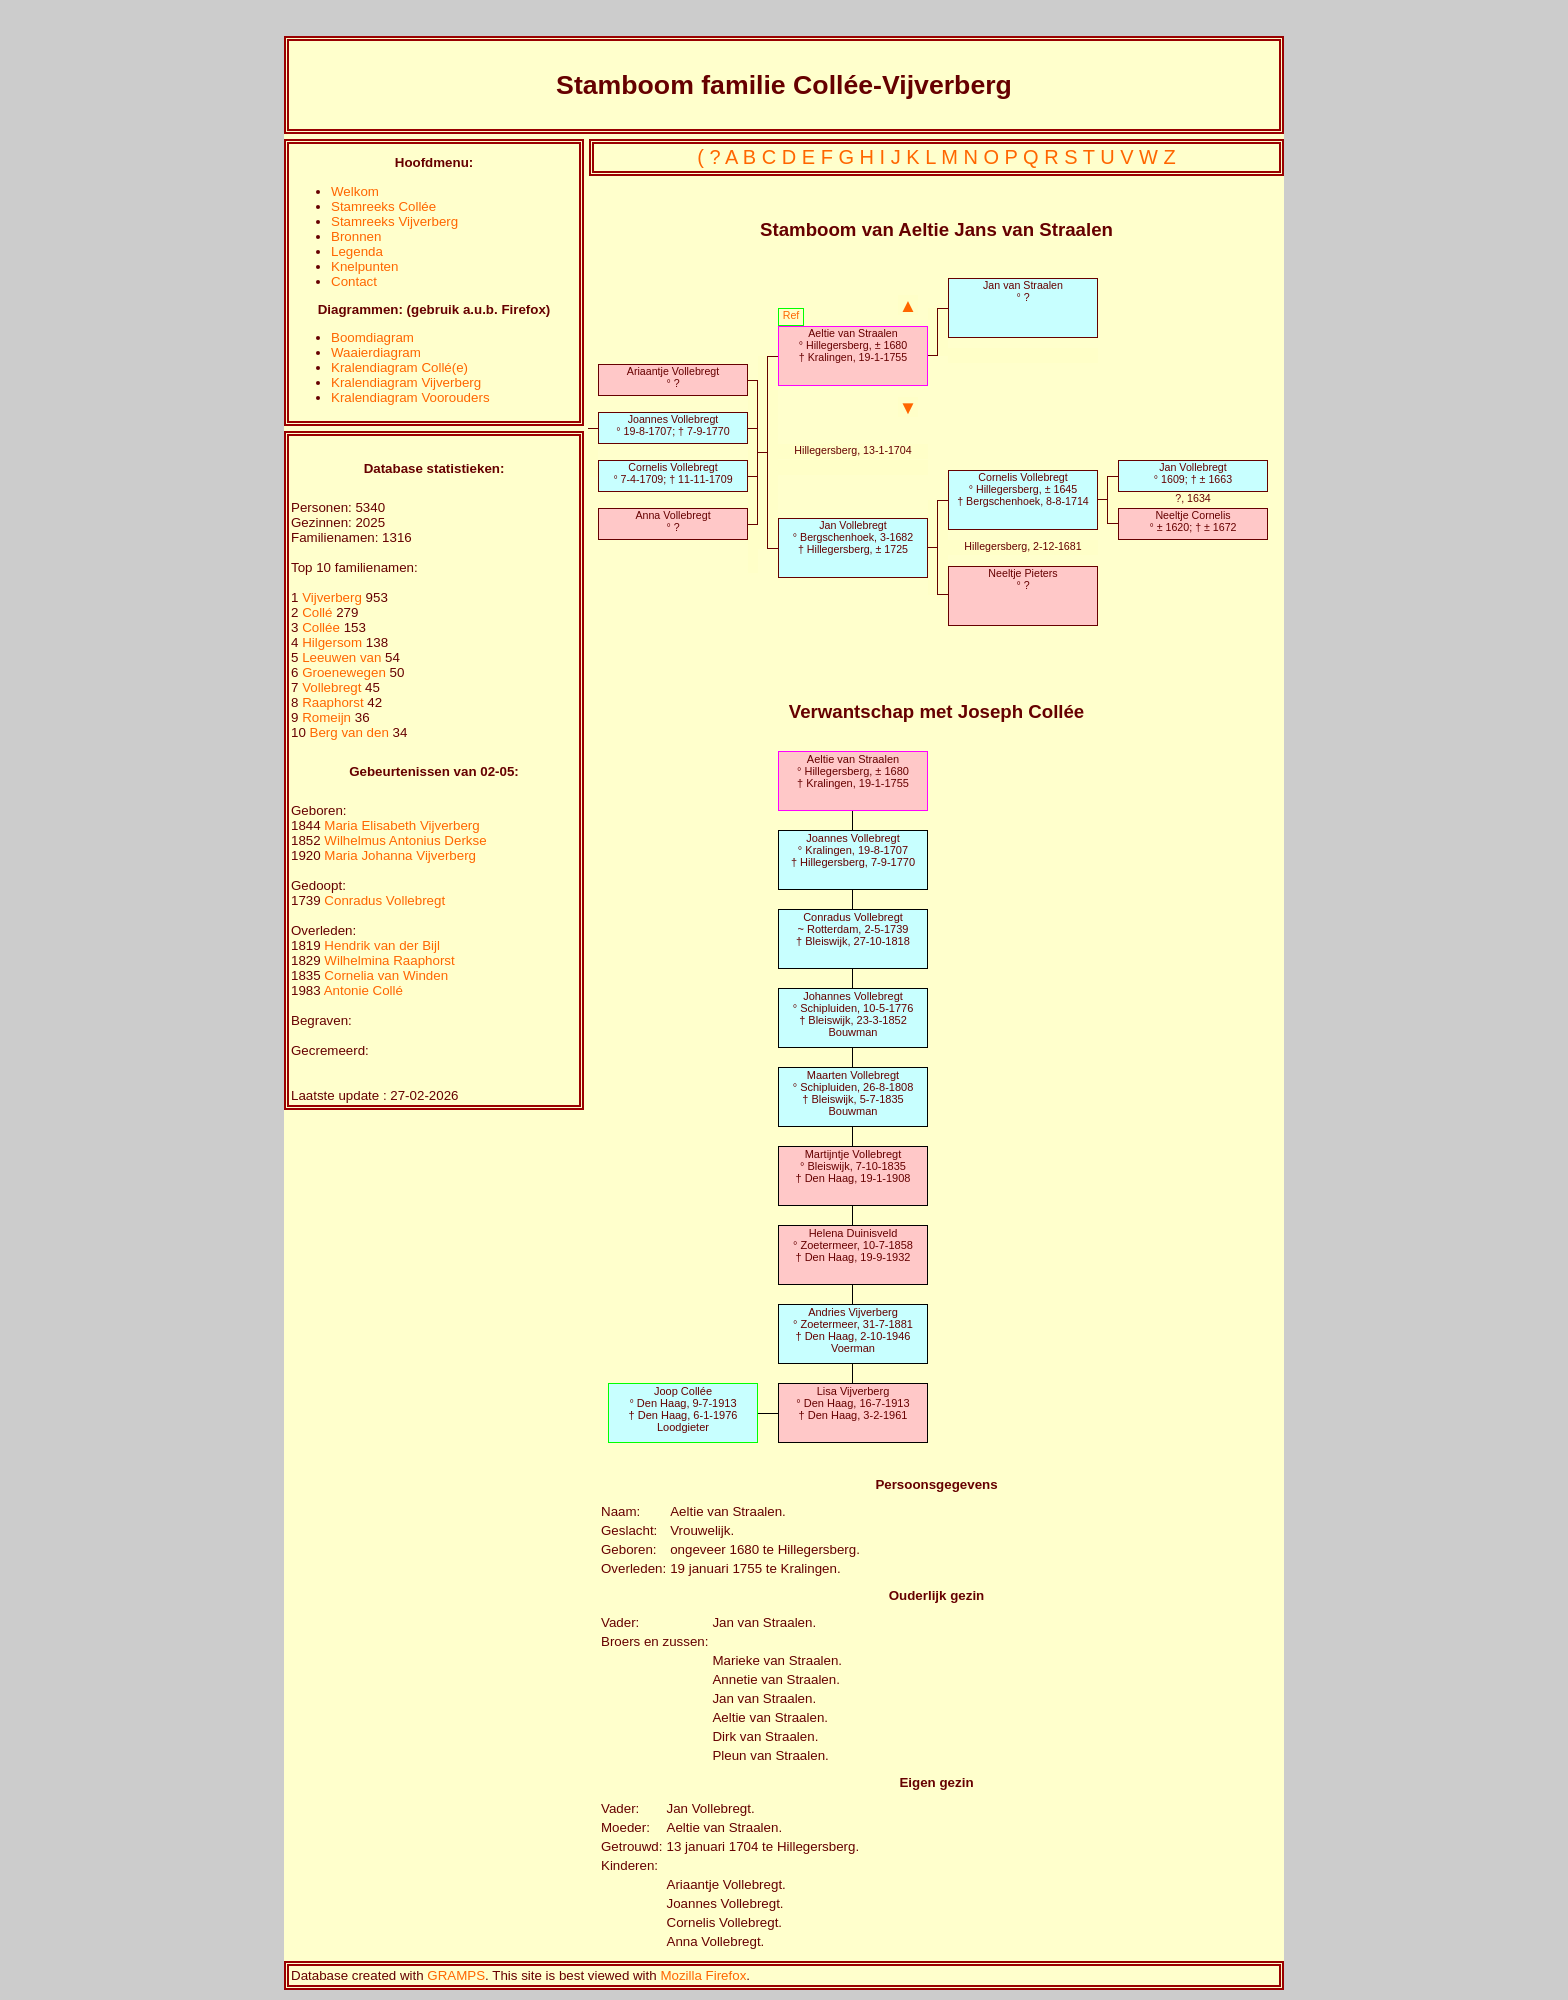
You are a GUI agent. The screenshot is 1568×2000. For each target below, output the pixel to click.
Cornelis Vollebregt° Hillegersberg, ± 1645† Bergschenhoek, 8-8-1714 (1023, 489)
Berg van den (349, 732)
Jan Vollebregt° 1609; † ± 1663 (1193, 473)
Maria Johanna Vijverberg (400, 855)
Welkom (355, 191)
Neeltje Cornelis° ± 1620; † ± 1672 (1192, 521)
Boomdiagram (372, 337)
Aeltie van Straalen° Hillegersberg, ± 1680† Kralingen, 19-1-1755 (853, 345)
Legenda (357, 251)
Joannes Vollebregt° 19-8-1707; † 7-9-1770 (672, 425)
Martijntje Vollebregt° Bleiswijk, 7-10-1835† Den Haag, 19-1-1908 (852, 1166)
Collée (323, 627)
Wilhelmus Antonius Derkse (405, 840)
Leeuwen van (341, 657)
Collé (319, 612)
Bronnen (356, 236)
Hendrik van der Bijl (382, 945)
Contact (354, 281)
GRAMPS (456, 1975)
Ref (791, 315)
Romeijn (328, 717)
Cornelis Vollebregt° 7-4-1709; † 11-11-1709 (672, 473)
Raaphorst (334, 702)
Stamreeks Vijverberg (394, 221)
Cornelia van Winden (386, 975)
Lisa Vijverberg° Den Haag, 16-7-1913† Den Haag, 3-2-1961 (852, 1403)
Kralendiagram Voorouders (410, 397)
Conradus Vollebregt (384, 900)
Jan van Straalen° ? (1023, 291)
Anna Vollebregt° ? (672, 521)
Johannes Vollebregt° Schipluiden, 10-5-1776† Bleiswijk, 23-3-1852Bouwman (853, 1014)
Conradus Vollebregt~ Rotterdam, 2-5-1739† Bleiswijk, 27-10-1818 (853, 929)
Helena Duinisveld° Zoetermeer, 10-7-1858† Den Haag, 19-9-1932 (853, 1245)
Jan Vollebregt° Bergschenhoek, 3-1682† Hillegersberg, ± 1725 (853, 537)
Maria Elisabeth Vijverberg (401, 825)
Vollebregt (333, 687)
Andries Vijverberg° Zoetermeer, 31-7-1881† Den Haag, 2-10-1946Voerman (853, 1330)
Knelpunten (364, 266)
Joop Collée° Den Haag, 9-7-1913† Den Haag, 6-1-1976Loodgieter (683, 1409)
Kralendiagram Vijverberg (406, 382)
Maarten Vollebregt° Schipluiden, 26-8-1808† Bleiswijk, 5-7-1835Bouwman (853, 1093)
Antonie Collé (363, 990)
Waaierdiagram (376, 352)
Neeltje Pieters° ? (1022, 579)
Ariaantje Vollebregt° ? (673, 377)
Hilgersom (334, 642)
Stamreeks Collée (383, 206)
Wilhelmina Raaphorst (389, 960)
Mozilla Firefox (703, 1975)
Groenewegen (345, 672)
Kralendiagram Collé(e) (399, 367)
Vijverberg (333, 597)
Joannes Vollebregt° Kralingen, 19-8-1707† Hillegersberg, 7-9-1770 (853, 850)
